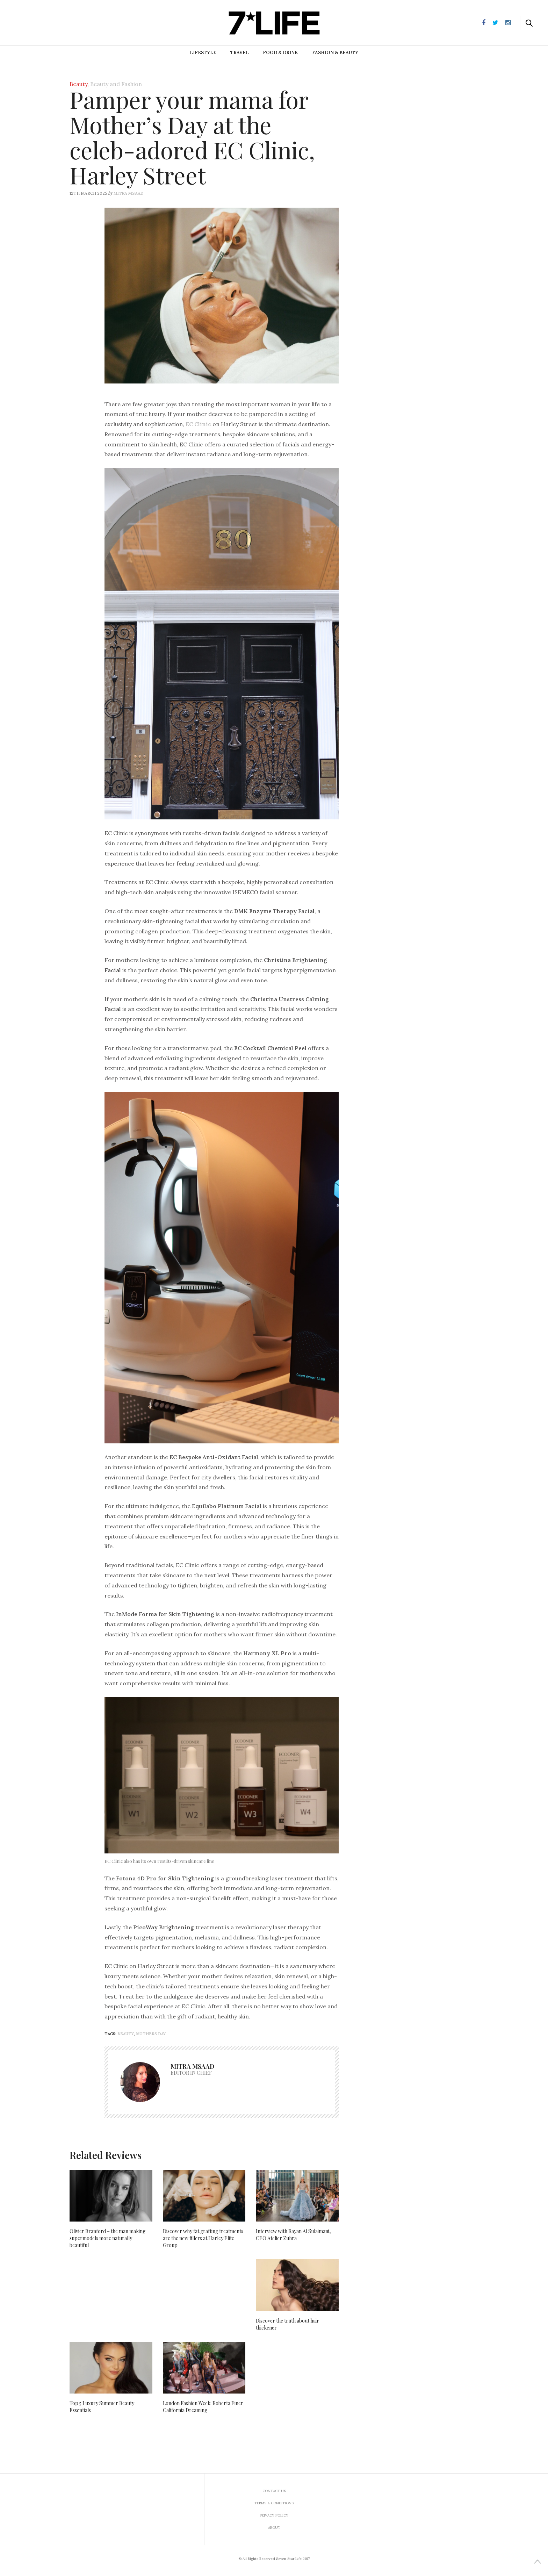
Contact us (274, 2491)
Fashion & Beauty (335, 53)
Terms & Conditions (274, 2503)
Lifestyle (203, 53)
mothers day (151, 2033)
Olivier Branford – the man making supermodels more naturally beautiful (107, 2238)
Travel (239, 53)
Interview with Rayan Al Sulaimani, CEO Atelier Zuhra (293, 2234)
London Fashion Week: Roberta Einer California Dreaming (203, 2406)
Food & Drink (280, 53)
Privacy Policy (274, 2515)
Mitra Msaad (129, 193)
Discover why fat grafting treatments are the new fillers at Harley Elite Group (203, 2238)
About (274, 2527)
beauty (125, 2033)
